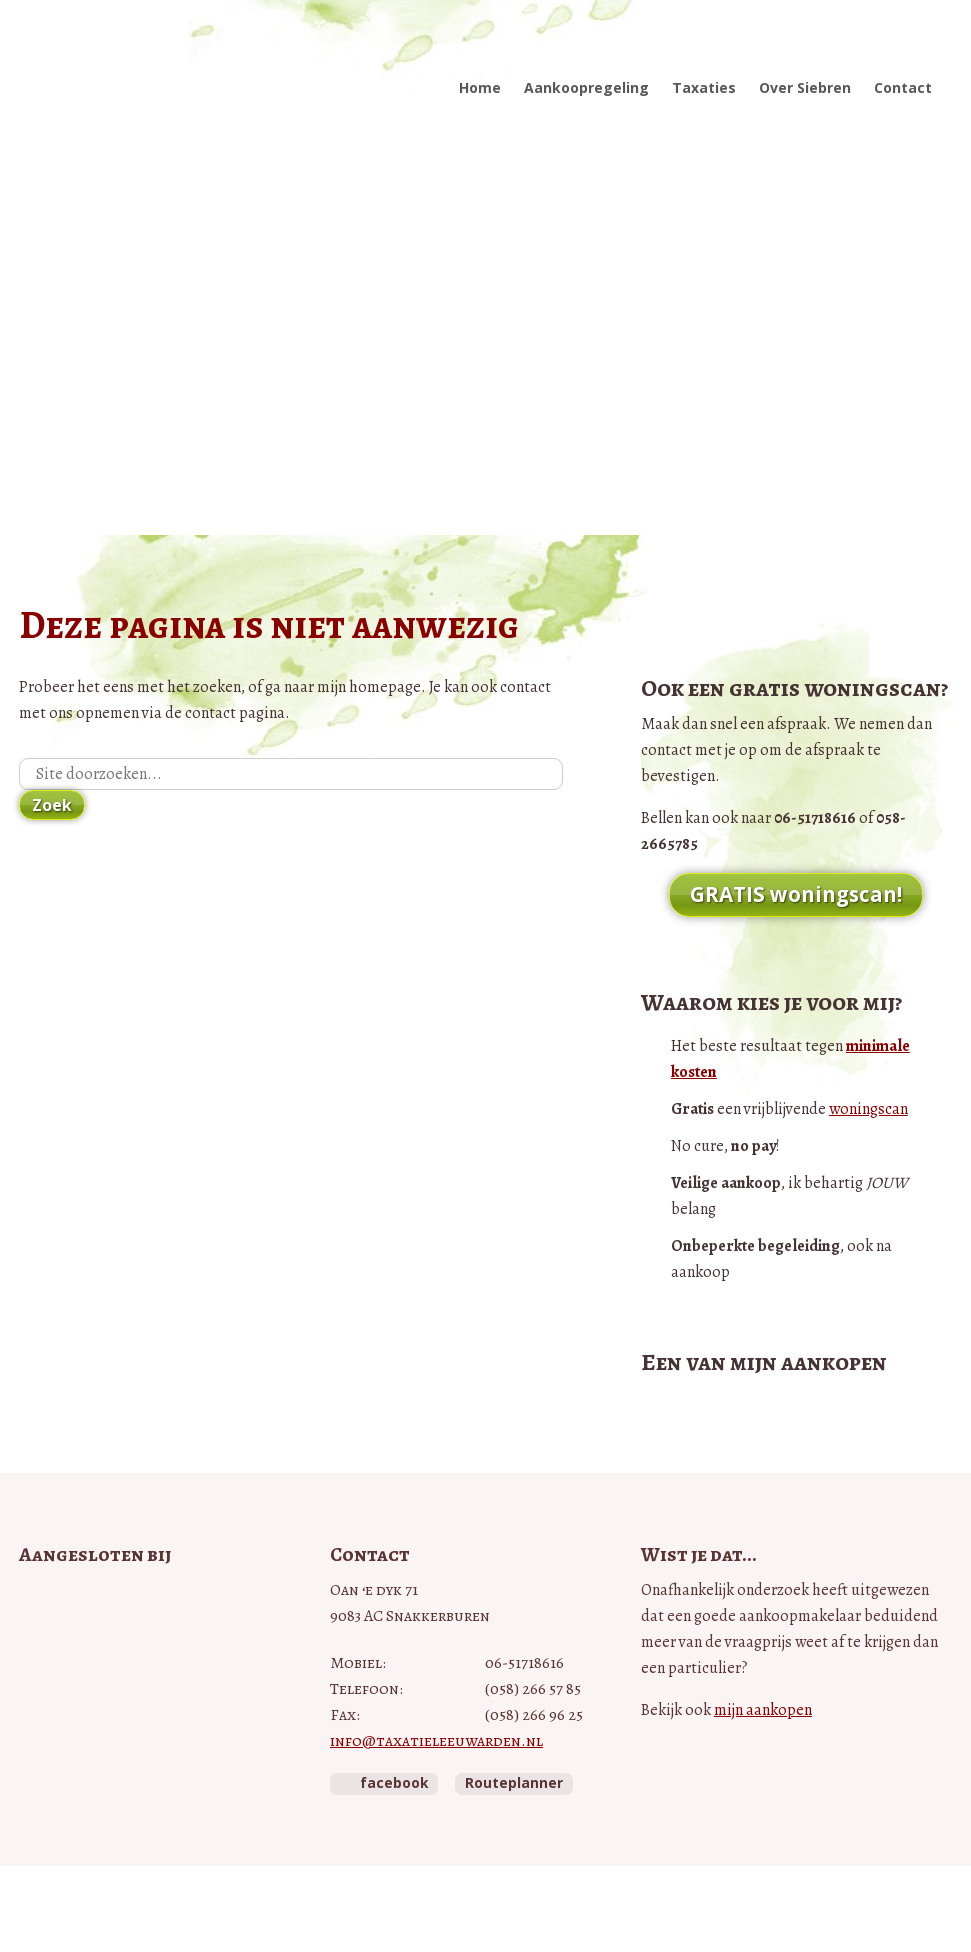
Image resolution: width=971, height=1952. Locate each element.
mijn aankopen (763, 1710)
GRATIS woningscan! (796, 894)
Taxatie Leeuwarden (146, 67)
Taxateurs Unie (65, 1769)
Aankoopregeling (586, 87)
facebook (394, 1782)
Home (480, 87)
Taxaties (704, 87)
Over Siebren (805, 87)
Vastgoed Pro (119, 1601)
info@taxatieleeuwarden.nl (436, 1741)
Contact (903, 87)
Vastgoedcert (104, 1648)
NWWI (72, 1708)
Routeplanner (514, 1782)
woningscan (868, 1109)
